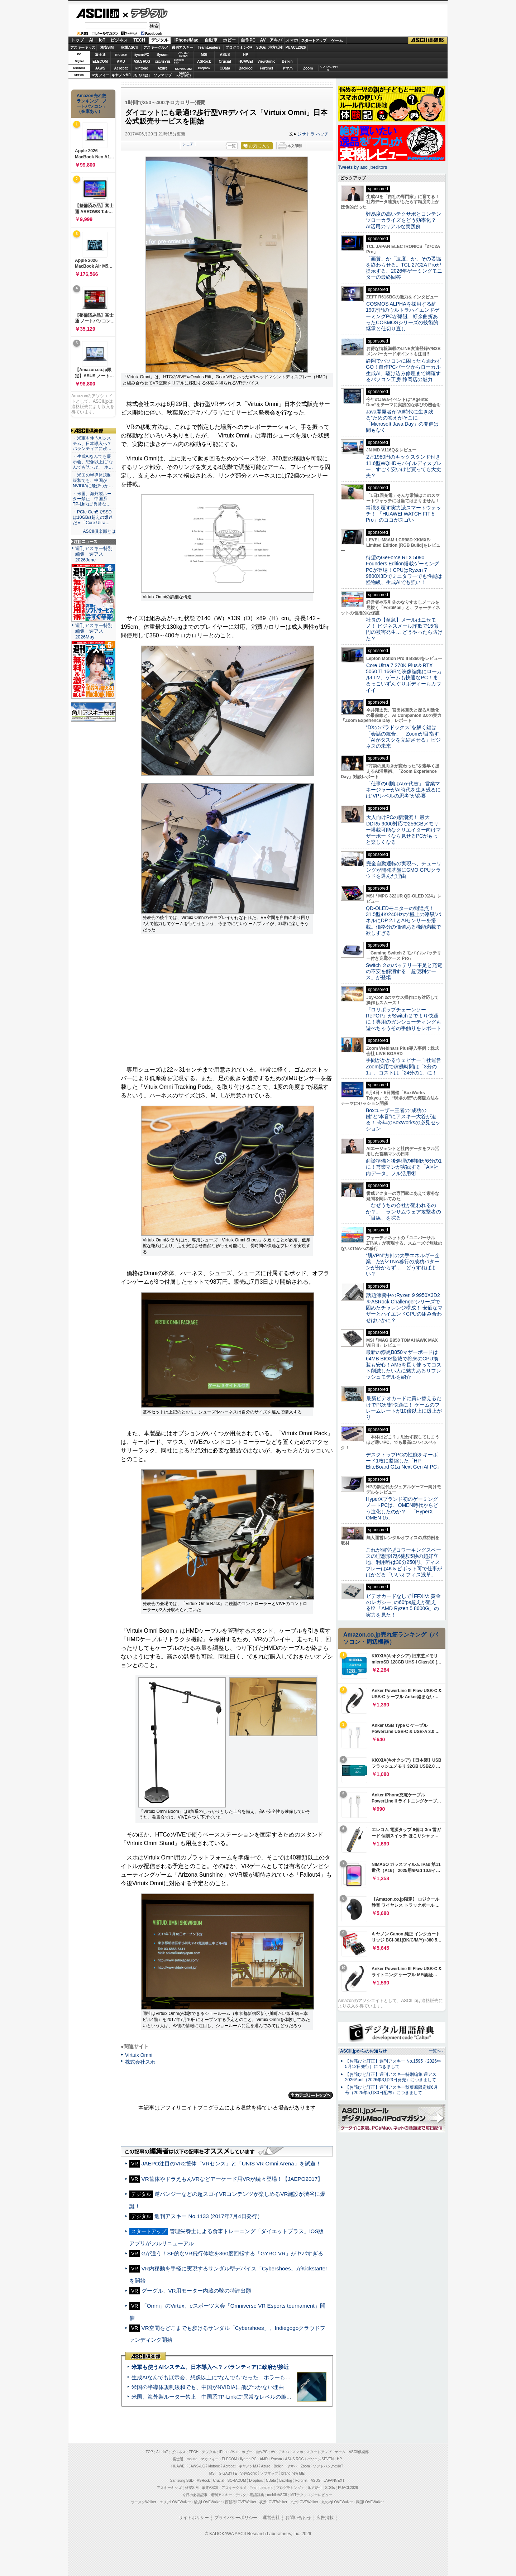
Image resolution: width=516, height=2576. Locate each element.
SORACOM (237, 2480)
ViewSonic (267, 61)
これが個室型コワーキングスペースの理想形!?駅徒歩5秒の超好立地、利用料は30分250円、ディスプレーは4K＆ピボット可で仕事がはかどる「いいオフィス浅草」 (404, 1562)
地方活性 (275, 47)
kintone (141, 68)
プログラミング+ (239, 47)
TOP (149, 2452)
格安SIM (107, 47)
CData (225, 68)
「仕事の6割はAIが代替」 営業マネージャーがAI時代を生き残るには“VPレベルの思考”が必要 (403, 790)
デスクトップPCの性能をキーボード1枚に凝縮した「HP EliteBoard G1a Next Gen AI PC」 (404, 1461)
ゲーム (337, 40)
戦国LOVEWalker (369, 2502)
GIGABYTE (162, 61)
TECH (139, 40)
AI (91, 40)
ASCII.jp (97, 13)
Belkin (287, 61)
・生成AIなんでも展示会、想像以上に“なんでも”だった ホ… (93, 462)
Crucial (225, 61)
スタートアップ (313, 40)
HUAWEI (246, 61)
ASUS (225, 55)
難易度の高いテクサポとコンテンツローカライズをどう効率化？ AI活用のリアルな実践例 (404, 220)
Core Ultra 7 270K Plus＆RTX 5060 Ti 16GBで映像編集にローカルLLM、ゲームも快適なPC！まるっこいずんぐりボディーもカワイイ (404, 677)
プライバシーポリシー (235, 2517)
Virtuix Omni (138, 2055)
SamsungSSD (179, 61)
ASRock (204, 61)
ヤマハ (287, 68)
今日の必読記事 (194, 2495)
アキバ (275, 40)
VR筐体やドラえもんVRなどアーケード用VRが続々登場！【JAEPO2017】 (232, 2179)
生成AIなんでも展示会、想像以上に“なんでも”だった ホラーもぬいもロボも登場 (230, 2377)
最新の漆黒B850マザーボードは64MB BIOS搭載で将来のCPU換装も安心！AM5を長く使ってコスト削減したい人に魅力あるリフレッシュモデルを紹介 (403, 1364)
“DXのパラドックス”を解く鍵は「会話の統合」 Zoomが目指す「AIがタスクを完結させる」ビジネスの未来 (403, 736)
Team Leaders (261, 2488)
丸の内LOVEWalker (337, 2502)
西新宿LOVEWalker (240, 2502)
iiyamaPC (141, 55)
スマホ (291, 40)
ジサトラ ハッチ (313, 134)
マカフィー (100, 75)
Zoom (308, 68)
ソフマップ (163, 75)
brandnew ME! (183, 75)
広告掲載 (325, 2517)
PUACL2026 (296, 47)
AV (263, 40)
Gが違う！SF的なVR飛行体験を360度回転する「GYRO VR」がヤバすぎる (232, 2253)
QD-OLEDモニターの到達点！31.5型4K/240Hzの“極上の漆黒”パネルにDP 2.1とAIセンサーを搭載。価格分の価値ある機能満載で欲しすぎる (403, 920)
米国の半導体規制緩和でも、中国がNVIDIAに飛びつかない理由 (208, 2387)
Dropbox (204, 68)
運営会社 (271, 2517)
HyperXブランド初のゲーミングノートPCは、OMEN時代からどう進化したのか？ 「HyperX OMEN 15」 (402, 1508)
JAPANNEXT (141, 75)
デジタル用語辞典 (249, 2495)
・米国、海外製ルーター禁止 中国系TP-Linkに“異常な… (92, 499)
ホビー (229, 40)
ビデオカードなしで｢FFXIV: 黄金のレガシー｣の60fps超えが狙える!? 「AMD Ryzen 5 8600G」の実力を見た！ (403, 1605)
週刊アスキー (182, 47)
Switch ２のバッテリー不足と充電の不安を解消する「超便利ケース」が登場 (404, 971)
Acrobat (121, 68)
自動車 (211, 40)
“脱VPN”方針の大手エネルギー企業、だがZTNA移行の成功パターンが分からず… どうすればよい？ (403, 1265)
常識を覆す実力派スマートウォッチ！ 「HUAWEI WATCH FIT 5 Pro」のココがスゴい (403, 514)
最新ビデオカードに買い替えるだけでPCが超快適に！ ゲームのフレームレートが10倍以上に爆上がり (404, 1407)
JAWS (100, 68)
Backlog (246, 68)
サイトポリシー (194, 2517)
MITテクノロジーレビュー (311, 2495)
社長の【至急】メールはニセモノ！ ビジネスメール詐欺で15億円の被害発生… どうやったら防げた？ (404, 629)
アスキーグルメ (155, 47)
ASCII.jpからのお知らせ (363, 2051)
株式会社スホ (140, 2062)
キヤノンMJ (121, 75)
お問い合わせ (298, 2517)
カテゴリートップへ (310, 2095)
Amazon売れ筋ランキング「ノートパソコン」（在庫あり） (92, 103)
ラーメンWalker (143, 2502)
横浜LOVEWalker (207, 2502)
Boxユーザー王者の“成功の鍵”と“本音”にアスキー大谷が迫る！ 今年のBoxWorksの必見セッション (403, 1119)
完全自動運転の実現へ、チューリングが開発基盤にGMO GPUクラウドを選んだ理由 (403, 870)
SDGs (261, 47)
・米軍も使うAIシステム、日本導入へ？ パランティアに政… (92, 443)
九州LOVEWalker (304, 2502)
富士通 (100, 55)
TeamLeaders (209, 47)
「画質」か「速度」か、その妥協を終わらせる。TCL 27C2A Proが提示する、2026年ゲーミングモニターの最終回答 (404, 268)
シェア (188, 144)
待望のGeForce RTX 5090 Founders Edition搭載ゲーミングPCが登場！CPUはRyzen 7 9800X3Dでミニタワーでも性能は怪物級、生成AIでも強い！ (404, 570)
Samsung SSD (182, 2480)
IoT (102, 40)
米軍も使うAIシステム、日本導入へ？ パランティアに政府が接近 (210, 2367)
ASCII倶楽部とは (99, 531)
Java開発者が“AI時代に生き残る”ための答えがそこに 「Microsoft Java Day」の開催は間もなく (402, 421)
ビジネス (119, 40)
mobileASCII (277, 2495)
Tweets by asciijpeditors (362, 167)
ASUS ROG (142, 61)
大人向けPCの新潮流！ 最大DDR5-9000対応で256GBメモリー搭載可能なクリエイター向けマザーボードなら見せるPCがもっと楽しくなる (403, 829)
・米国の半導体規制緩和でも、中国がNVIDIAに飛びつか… (93, 480)
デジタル (145, 13)
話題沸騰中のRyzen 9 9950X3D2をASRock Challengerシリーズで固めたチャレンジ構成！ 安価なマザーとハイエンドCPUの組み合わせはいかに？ (404, 1307)
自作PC (248, 40)
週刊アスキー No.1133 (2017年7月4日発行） (208, 2216)
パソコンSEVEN (183, 54)
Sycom (162, 55)
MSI (204, 55)
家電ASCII (129, 47)
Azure (163, 68)
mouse (120, 55)
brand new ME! (293, 2473)
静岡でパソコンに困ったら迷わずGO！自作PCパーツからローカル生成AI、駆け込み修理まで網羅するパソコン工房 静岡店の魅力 (403, 370)
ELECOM (100, 61)
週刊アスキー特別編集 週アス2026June (94, 554)
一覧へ (435, 2051)
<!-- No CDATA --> (226, 1003)
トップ (77, 40)
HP (245, 55)
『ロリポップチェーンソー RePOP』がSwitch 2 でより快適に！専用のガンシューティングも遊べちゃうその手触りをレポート (403, 1019)
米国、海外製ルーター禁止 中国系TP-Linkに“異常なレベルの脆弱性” (215, 2397)
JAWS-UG (197, 2466)
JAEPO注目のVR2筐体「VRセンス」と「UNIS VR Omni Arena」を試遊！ (231, 2163)
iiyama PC (248, 2459)
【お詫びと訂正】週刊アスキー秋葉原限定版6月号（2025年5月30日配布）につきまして (391, 2090)
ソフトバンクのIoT (329, 68)
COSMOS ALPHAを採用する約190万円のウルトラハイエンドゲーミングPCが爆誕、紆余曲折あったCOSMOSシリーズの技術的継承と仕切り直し (402, 316)
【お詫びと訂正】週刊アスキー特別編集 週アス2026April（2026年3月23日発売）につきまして (390, 2077)
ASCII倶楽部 (427, 40)
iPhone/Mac (187, 40)
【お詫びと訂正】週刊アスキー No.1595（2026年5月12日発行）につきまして (393, 2064)
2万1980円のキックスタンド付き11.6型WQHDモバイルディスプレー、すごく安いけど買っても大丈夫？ (404, 466)
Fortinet (266, 68)
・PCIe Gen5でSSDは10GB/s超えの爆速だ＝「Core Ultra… (93, 517)
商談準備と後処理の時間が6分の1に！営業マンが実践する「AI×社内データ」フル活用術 (404, 1167)
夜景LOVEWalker (273, 2502)
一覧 (232, 146)
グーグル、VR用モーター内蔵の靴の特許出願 (196, 2291)
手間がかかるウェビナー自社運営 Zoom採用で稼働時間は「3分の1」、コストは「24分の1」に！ (406, 1066)
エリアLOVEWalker (175, 2502)
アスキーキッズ (82, 47)
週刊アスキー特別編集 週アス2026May (94, 631)
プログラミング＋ (290, 2488)
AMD (121, 61)
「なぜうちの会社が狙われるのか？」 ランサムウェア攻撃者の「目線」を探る (403, 1211)
